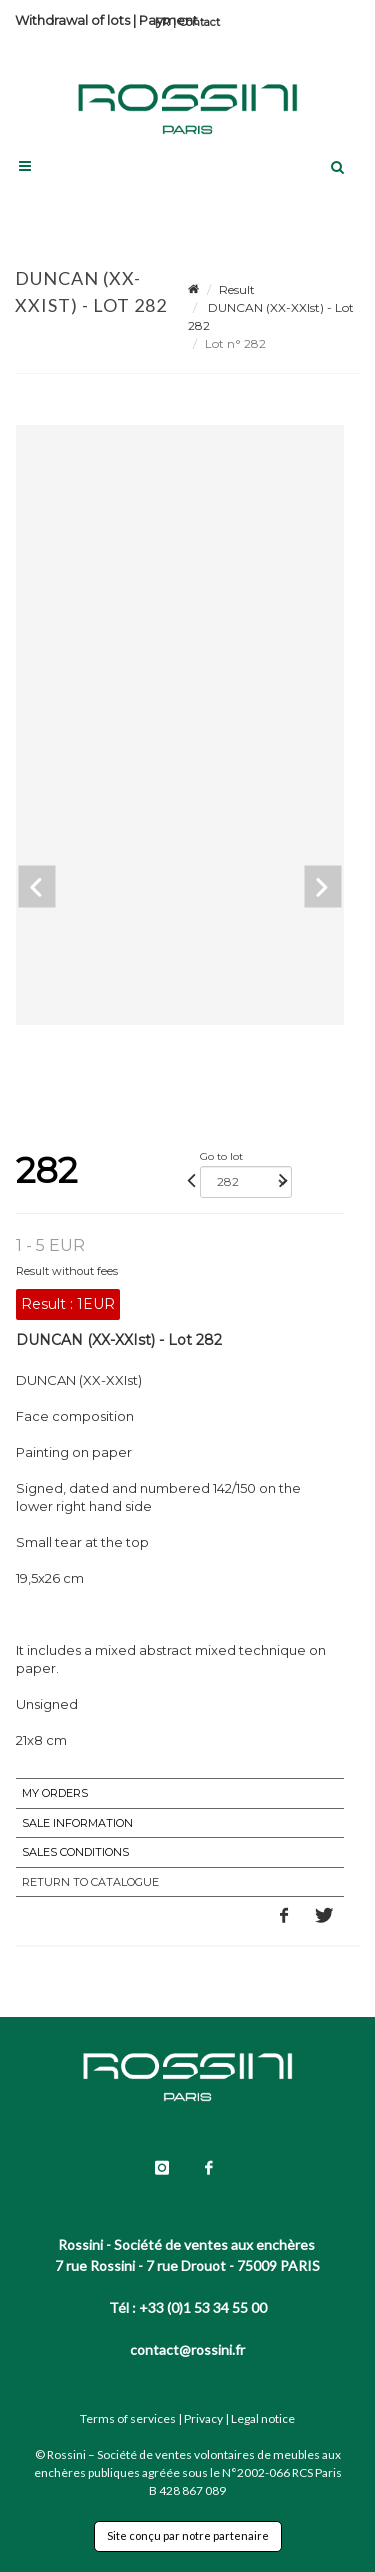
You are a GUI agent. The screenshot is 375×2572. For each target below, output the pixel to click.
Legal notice (263, 2418)
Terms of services (128, 2418)
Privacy (203, 2418)
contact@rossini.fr (187, 2349)
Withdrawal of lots (72, 20)
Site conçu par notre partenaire (188, 2535)
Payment (168, 20)
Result (237, 289)
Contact (199, 22)
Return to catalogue (90, 1882)
